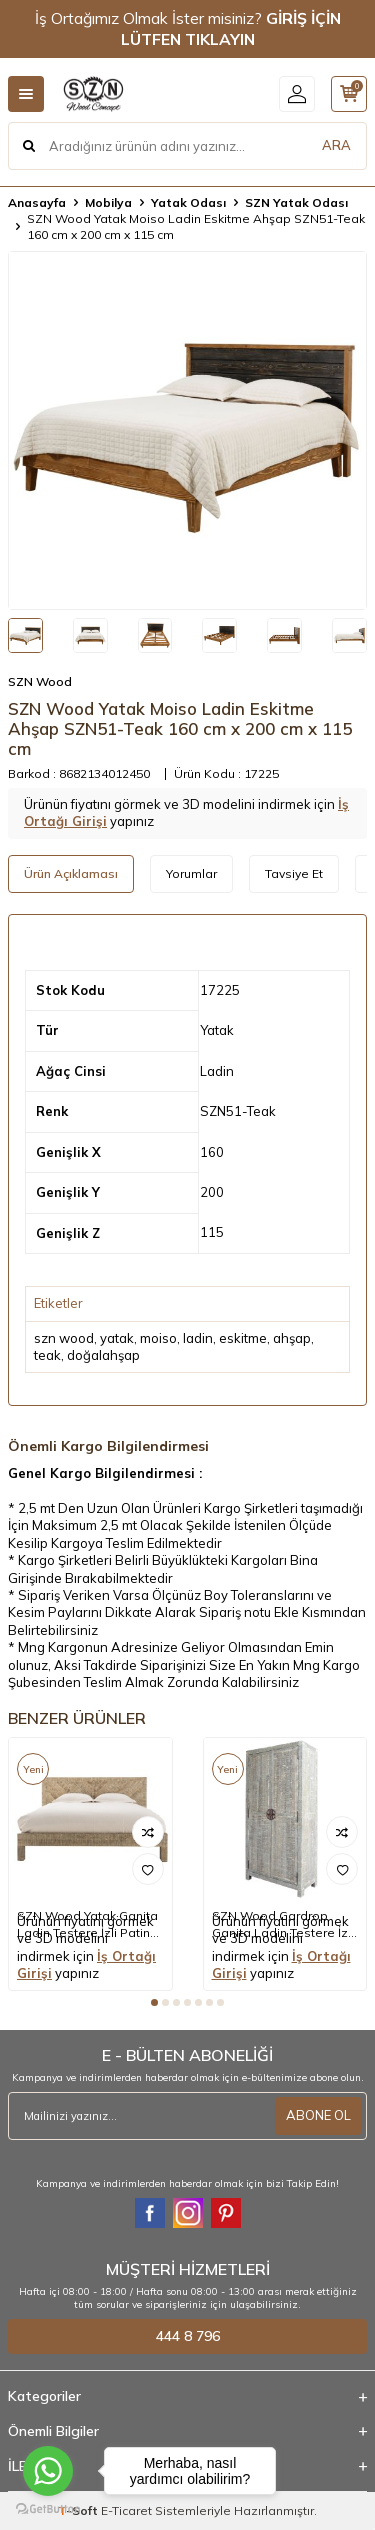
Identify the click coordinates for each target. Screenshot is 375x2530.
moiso (158, 1338)
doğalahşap (103, 1355)
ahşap (292, 1338)
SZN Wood (40, 681)
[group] (187, 430)
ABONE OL (318, 2115)
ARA (336, 145)
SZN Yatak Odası (296, 202)
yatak (117, 1338)
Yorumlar (191, 873)
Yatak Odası (188, 202)
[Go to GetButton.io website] (48, 2509)
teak (47, 1355)
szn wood (64, 1338)
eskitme (243, 1338)
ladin (198, 1338)
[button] (154, 2002)
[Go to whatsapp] (48, 2471)
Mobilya (108, 202)
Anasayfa (37, 202)
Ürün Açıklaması (71, 873)
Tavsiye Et (294, 873)
